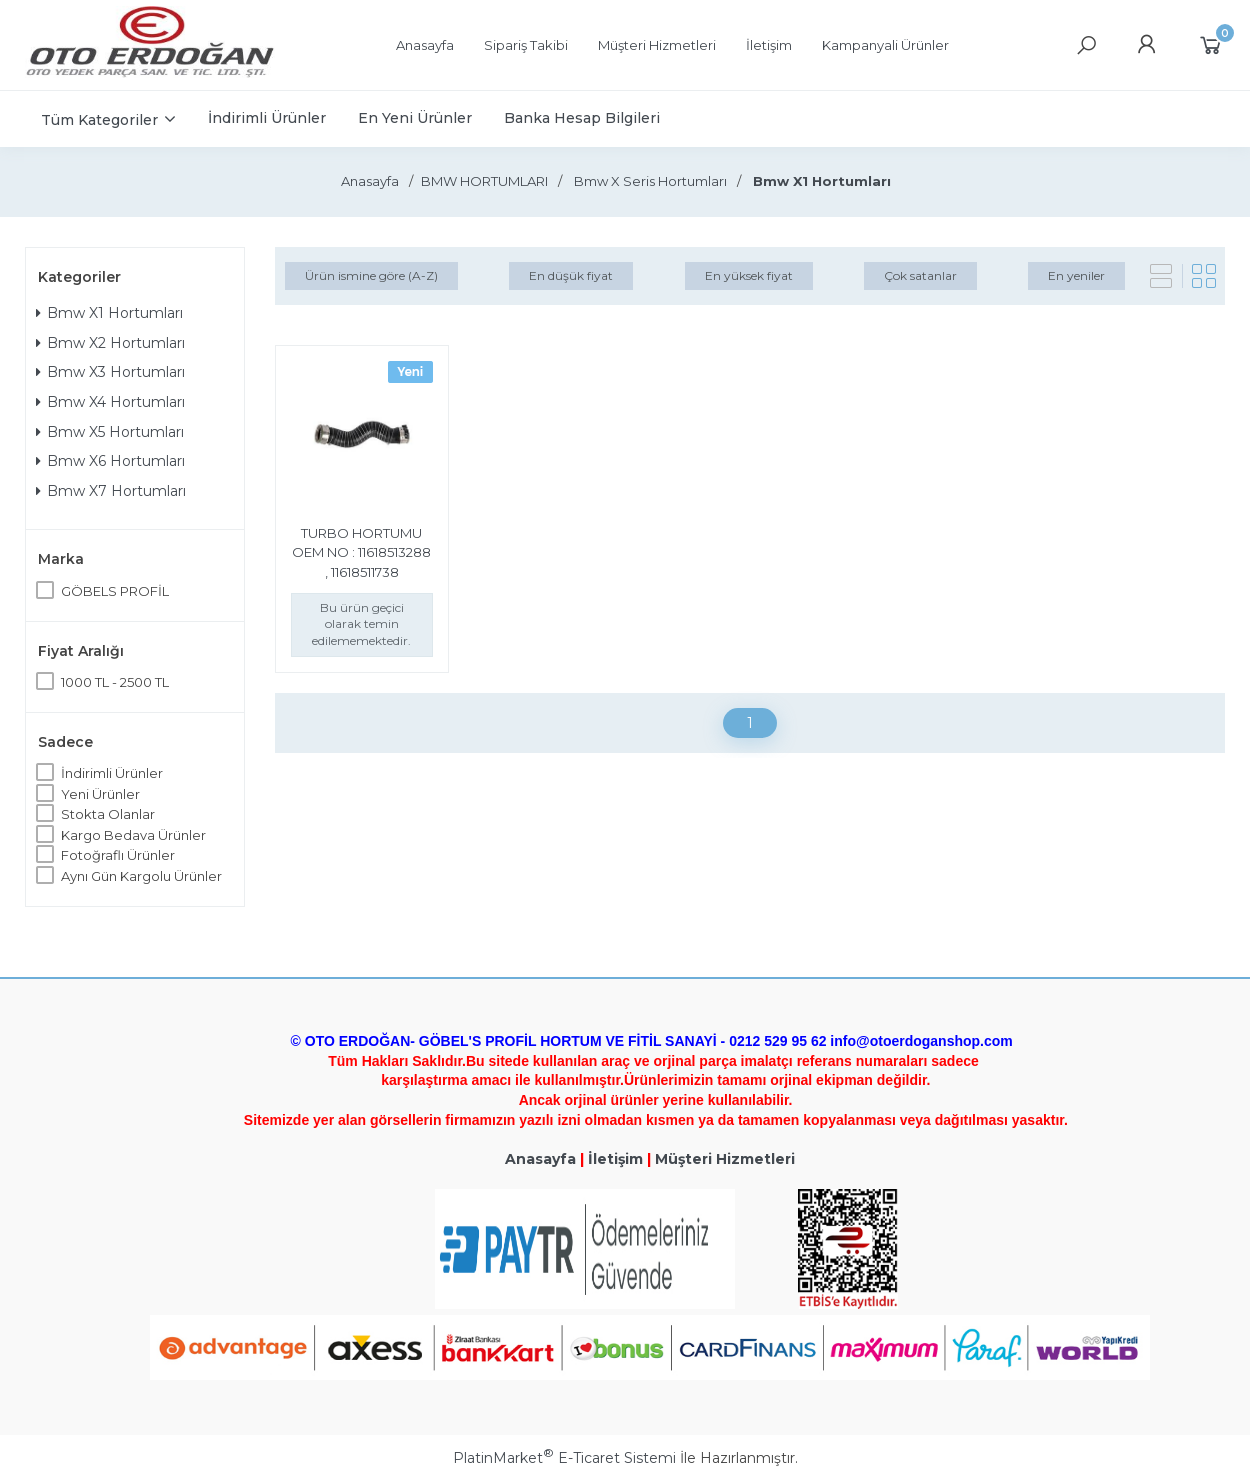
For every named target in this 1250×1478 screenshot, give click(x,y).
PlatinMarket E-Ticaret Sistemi (564, 1458)
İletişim (615, 1159)
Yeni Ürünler (100, 794)
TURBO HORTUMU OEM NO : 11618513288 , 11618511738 (361, 552)
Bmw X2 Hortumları (110, 343)
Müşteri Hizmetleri (725, 1159)
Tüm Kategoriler (99, 120)
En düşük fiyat (571, 275)
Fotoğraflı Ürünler (118, 855)
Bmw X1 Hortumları (109, 313)
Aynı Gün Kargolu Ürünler (141, 876)
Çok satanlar (920, 275)
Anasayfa (540, 1159)
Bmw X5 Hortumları (110, 432)
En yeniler (1076, 275)
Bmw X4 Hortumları (110, 402)
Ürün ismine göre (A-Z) (371, 275)
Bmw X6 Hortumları (110, 461)
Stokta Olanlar (108, 814)
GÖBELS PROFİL (115, 591)
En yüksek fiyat (749, 275)
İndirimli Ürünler (112, 773)
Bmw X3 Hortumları (110, 372)
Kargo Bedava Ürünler (133, 835)
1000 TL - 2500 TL (115, 682)
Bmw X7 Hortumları (111, 491)
